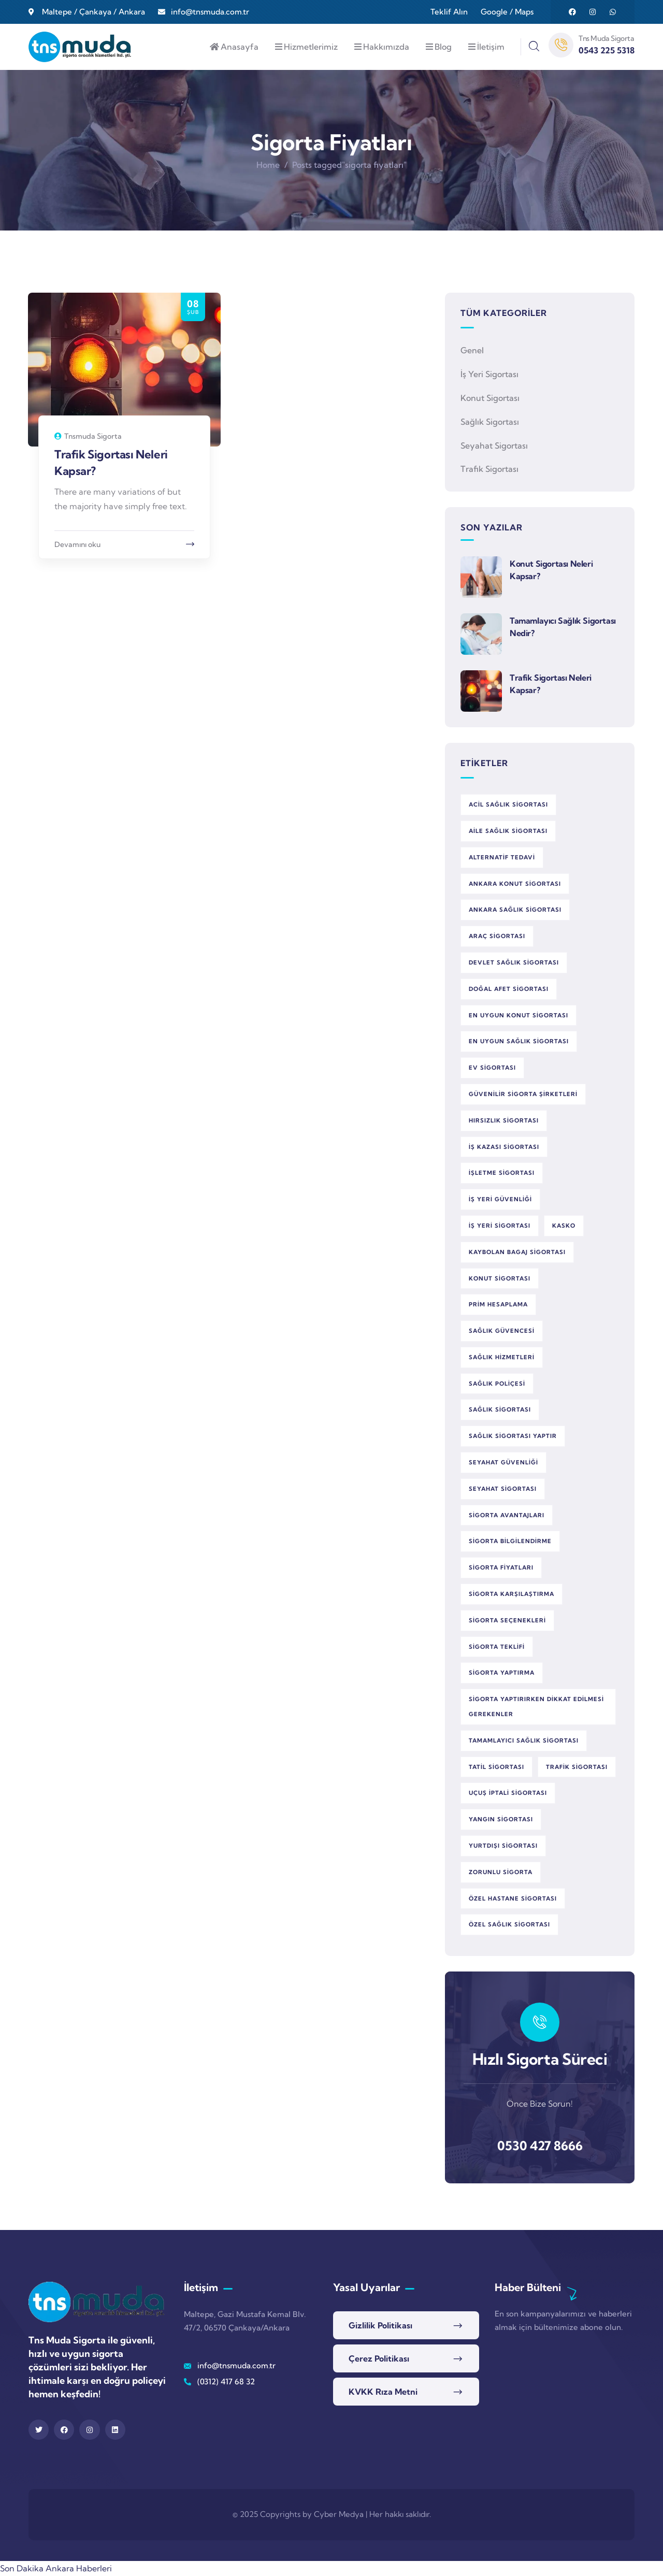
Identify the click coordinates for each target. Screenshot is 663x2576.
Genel (472, 350)
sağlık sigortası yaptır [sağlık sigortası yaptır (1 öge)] (513, 1436)
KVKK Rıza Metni (383, 2391)
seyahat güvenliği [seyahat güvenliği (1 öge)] (503, 1462)
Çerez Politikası (379, 2358)
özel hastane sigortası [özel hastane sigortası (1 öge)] (513, 1898)
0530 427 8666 (540, 2145)
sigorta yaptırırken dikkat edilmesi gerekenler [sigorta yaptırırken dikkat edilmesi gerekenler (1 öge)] (536, 1706)
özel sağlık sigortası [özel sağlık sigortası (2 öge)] (509, 1924)
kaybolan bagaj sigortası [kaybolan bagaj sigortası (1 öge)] (517, 1252)
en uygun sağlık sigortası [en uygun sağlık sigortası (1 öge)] (519, 1041)
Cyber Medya (339, 2514)
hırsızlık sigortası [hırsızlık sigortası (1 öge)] (504, 1120)
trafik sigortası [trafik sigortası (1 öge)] (577, 1767)
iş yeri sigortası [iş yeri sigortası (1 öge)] (499, 1225)
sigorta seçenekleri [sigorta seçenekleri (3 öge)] (507, 1620)
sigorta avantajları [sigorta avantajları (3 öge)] (506, 1515)
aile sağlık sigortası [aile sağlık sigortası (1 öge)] (508, 830)
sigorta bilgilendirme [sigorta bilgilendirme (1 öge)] (510, 1541)
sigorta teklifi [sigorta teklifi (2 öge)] (497, 1646)
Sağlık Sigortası (489, 421)
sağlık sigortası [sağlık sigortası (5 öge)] (500, 1409)
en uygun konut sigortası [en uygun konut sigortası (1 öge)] (518, 1015)
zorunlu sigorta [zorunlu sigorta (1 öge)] (500, 1872)
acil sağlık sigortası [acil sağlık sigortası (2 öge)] (508, 804)
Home (268, 165)
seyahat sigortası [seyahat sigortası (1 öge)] (503, 1488)
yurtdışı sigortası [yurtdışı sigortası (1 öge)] (503, 1845)
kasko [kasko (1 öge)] (563, 1225)
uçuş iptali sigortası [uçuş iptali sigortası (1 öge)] (508, 1792)
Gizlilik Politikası (380, 2325)
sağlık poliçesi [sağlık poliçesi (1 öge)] (497, 1383)
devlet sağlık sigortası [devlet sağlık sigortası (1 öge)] (514, 962)
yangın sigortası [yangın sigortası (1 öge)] (501, 1819)
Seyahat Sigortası (494, 445)
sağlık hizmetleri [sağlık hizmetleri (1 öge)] (502, 1357)
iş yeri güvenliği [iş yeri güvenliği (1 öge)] (500, 1199)
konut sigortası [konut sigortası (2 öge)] (499, 1278)
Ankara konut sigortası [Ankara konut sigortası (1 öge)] (515, 883)
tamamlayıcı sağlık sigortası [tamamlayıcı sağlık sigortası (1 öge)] (524, 1740)
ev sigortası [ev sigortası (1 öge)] (492, 1067)
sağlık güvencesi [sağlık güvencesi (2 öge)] (502, 1330)
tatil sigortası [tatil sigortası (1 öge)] (496, 1767)
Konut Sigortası (490, 398)
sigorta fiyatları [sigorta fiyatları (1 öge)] (501, 1567)
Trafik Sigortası (489, 469)
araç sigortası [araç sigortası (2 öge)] (497, 936)
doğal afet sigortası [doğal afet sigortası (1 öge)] (509, 988)
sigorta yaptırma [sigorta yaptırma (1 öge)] (502, 1672)
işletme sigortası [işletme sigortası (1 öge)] (502, 1172)
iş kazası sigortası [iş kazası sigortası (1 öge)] (504, 1146)
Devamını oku (77, 544)
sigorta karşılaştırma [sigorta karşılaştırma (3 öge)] (511, 1594)
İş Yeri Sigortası (489, 374)
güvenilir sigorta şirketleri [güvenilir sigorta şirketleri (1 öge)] (523, 1094)
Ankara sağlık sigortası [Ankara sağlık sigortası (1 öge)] (515, 909)
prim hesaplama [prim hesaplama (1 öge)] (498, 1304)
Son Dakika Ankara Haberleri (56, 2568)
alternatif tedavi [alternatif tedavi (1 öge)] (502, 857)
